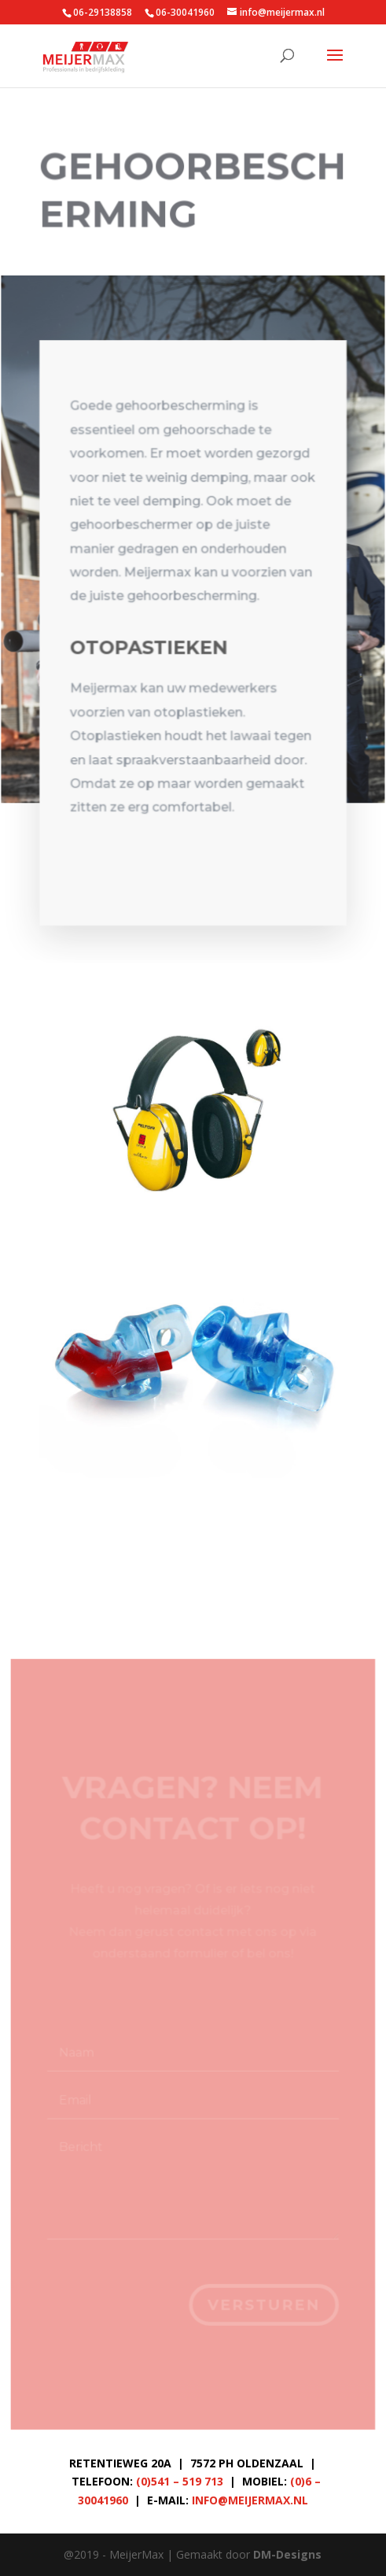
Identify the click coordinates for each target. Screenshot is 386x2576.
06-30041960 (185, 12)
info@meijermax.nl (250, 2500)
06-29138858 (102, 12)
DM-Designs (287, 2554)
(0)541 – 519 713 (179, 2481)
